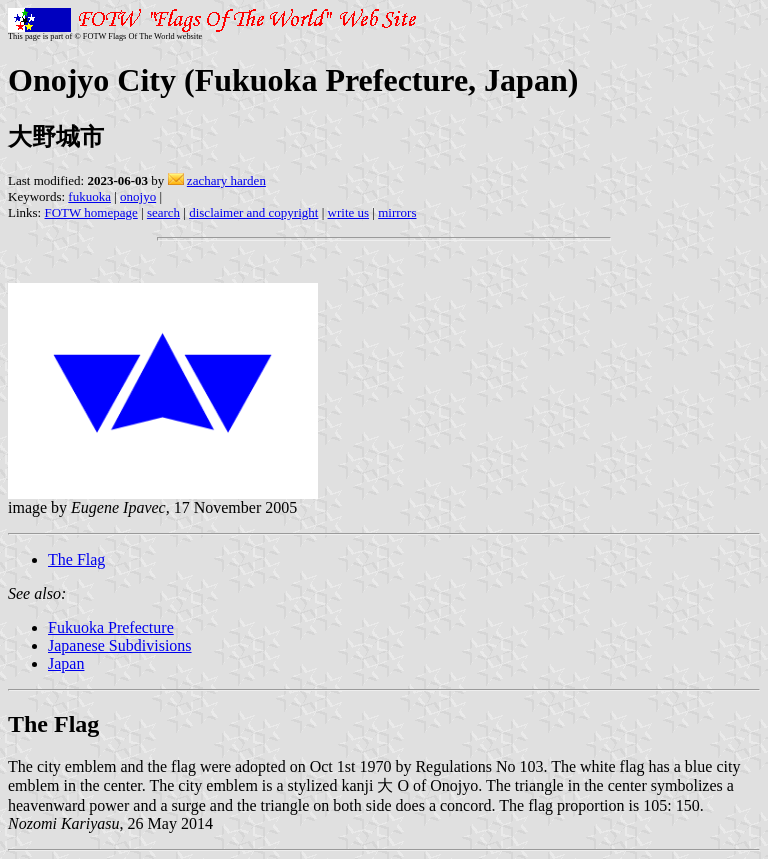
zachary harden (226, 180)
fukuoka (89, 196)
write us (349, 212)
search (163, 212)
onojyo (138, 196)
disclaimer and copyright (253, 212)
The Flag (76, 559)
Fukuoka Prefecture (111, 627)
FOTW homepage (90, 212)
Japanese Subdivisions (120, 645)
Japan (66, 663)
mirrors (397, 212)
